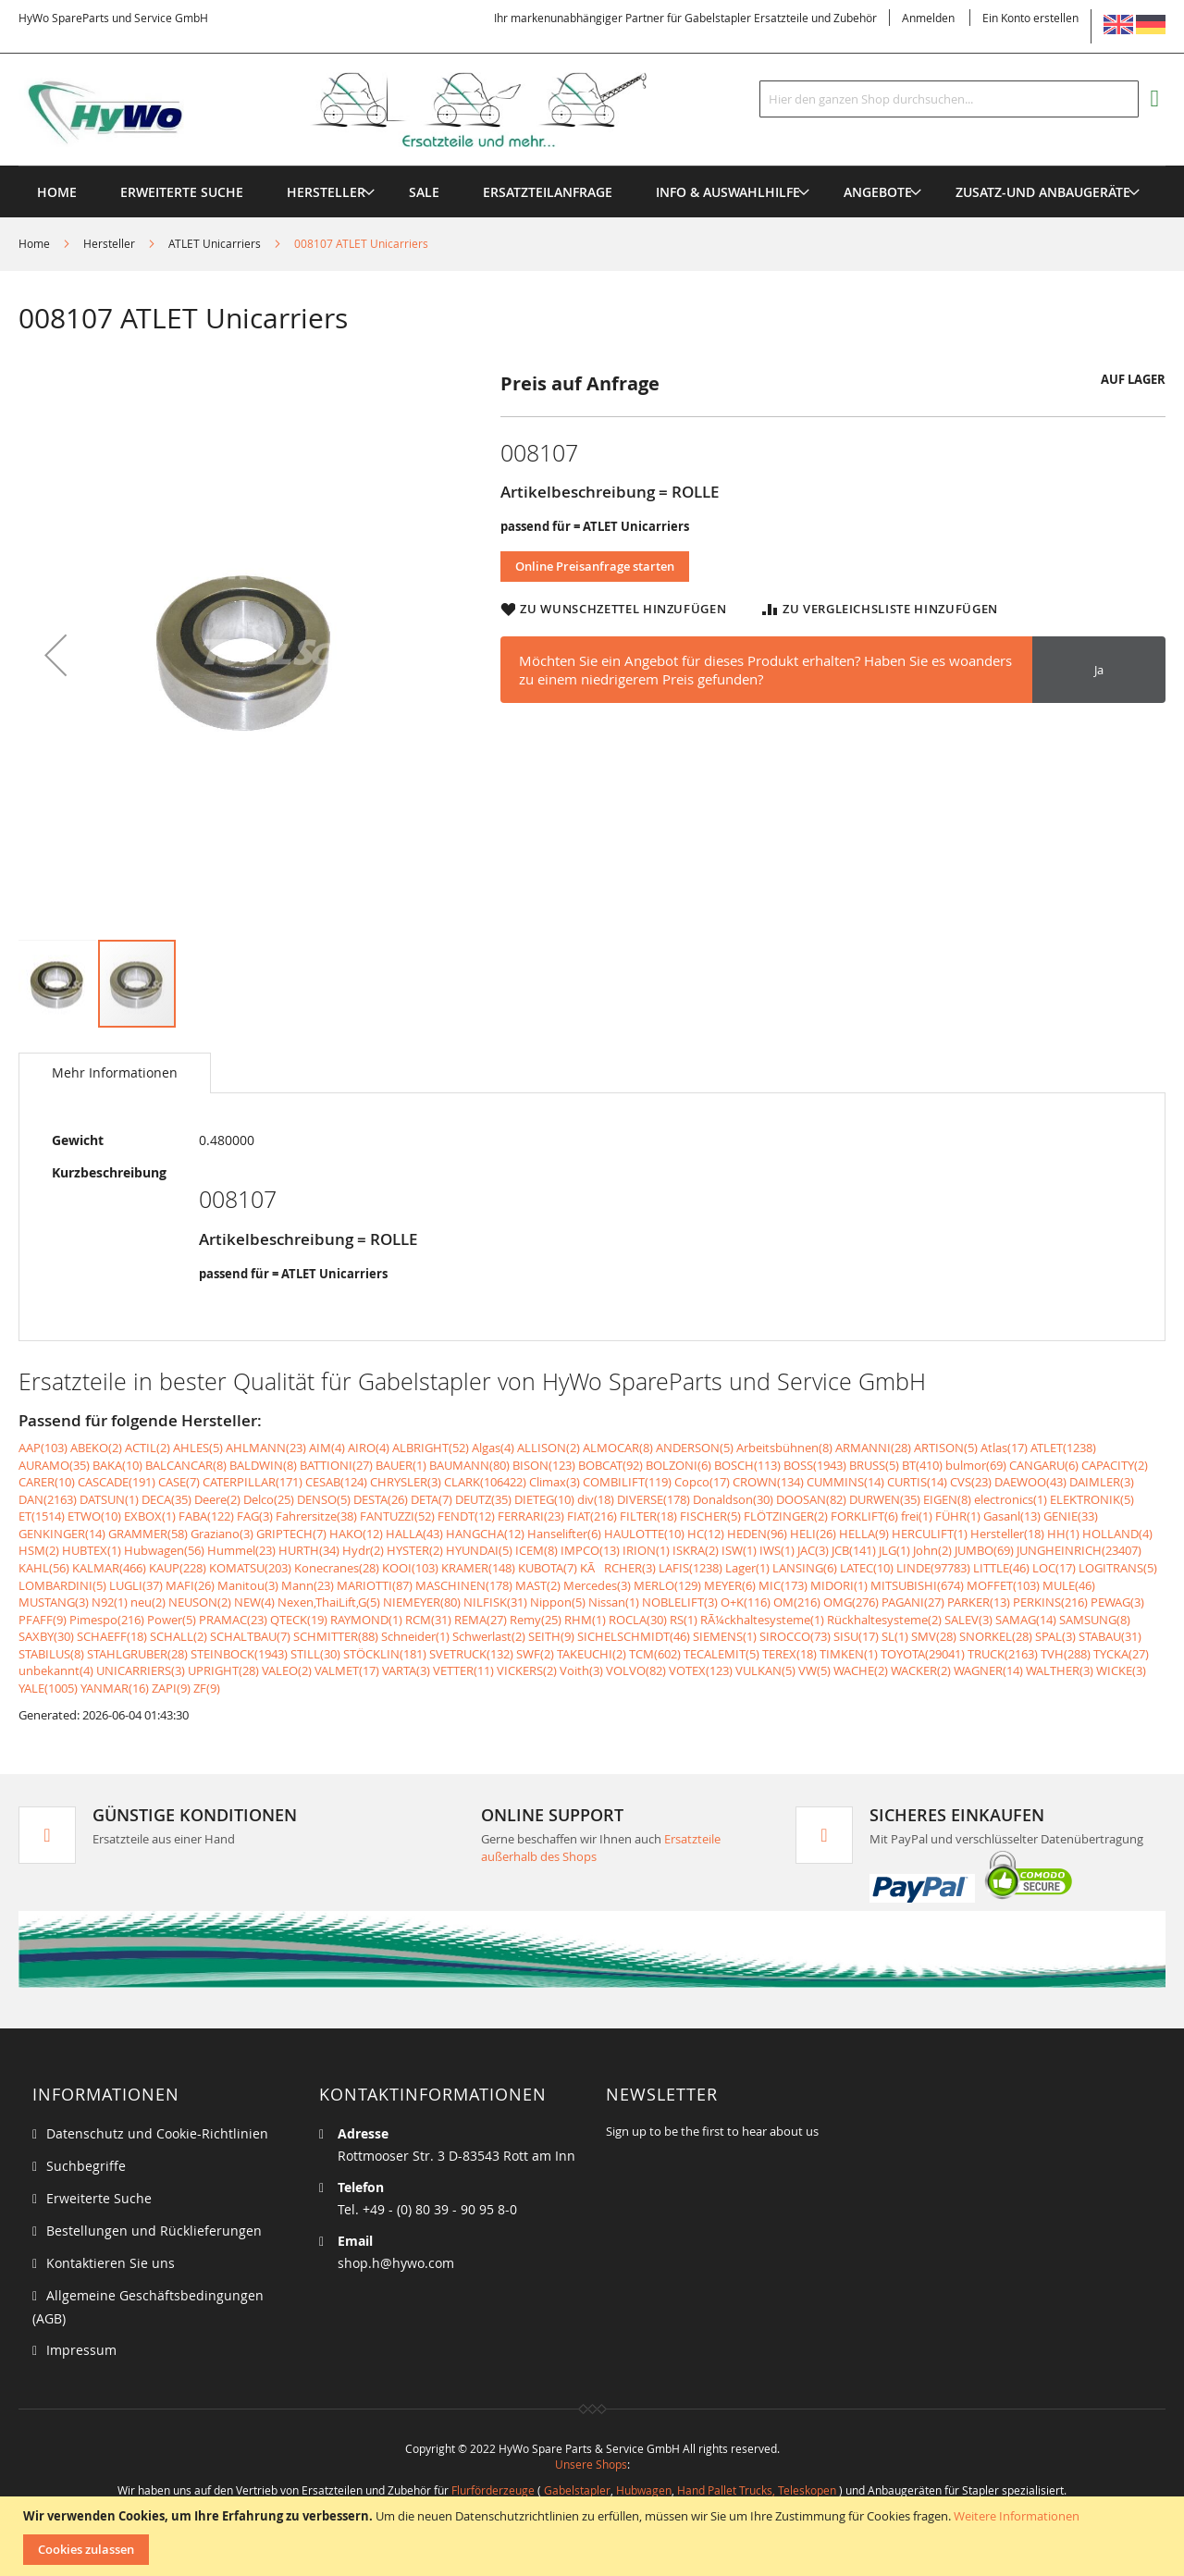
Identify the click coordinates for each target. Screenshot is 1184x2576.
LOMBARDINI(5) (62, 1585)
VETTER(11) (463, 1670)
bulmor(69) (975, 1465)
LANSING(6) (804, 1567)
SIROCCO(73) (795, 1636)
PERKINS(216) (1050, 1602)
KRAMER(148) (478, 1567)
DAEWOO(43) (1030, 1481)
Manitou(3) (247, 1585)
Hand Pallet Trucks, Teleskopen (756, 2490)
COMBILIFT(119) (627, 1481)
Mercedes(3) (597, 1585)
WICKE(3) (1121, 1670)
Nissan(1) (613, 1602)
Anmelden (928, 17)
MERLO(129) (667, 1585)
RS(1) (683, 1619)
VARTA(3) (406, 1670)
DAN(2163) (47, 1499)
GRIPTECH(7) (291, 1533)
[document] (594, 2536)
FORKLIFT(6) (864, 1516)
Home (34, 243)
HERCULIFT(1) (930, 1533)
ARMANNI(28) (873, 1447)
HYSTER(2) (415, 1550)
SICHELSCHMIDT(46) (633, 1636)
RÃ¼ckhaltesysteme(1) (762, 1619)
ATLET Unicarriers (214, 243)
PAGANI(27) (913, 1602)
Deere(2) (217, 1499)
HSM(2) (38, 1550)
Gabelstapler (577, 2490)
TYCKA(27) (1121, 1653)
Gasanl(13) (1012, 1516)
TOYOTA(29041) (923, 1653)
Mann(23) (307, 1585)
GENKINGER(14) (61, 1533)
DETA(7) (431, 1499)
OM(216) (796, 1602)
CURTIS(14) (917, 1481)
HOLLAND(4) (1117, 1533)
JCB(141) (854, 1550)
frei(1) (916, 1516)
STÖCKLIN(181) (384, 1653)
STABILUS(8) (51, 1653)
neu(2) (148, 1602)
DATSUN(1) (109, 1499)
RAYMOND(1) (366, 1619)
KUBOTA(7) (547, 1567)
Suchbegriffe (86, 2166)
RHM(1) (585, 1619)
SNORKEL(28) (995, 1636)
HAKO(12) (356, 1533)
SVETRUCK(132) (471, 1653)
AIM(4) (327, 1447)
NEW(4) (254, 1602)
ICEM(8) (536, 1550)
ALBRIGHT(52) (430, 1447)
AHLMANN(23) (266, 1447)
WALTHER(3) (1059, 1670)
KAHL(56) (43, 1567)
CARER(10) (46, 1481)
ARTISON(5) (946, 1447)
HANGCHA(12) (485, 1533)
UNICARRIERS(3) (140, 1670)
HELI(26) (813, 1533)
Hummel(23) (241, 1550)
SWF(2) (535, 1653)
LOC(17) (1054, 1567)
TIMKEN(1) (849, 1653)
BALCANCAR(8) (186, 1465)
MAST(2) (538, 1585)
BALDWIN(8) (263, 1465)
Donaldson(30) (733, 1499)
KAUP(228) (177, 1567)
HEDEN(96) (757, 1533)
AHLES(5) (198, 1447)
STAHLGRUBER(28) (137, 1653)
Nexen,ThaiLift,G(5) (329, 1602)
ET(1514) (41, 1516)
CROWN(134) (768, 1481)
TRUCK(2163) (1003, 1653)
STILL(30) (315, 1653)
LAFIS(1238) (690, 1567)
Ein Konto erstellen (1030, 17)
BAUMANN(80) (469, 1465)
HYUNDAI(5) (479, 1550)
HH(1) (1063, 1533)
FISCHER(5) (710, 1516)
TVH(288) (1066, 1653)
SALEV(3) (968, 1619)
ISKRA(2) (695, 1550)
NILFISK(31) (495, 1602)
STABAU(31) (1110, 1636)
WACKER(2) (921, 1670)
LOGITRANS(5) (1118, 1567)
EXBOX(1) (150, 1516)
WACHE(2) (860, 1670)
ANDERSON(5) (695, 1447)
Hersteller (109, 243)
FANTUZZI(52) (397, 1516)
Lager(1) (747, 1567)
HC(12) (705, 1533)
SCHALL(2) (178, 1636)
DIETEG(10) (544, 1499)
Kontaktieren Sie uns (110, 2263)
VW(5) (814, 1670)
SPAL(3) (1055, 1636)
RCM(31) (428, 1619)
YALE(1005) (48, 1688)
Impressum (81, 2350)
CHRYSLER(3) (405, 1481)
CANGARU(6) (1044, 1465)
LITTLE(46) (1001, 1567)
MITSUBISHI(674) (917, 1585)
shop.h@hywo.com (396, 2263)
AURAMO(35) (54, 1465)
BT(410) (922, 1465)
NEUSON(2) (199, 1602)
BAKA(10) (117, 1465)
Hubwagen (644, 2490)
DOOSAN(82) (811, 1499)
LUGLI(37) (136, 1585)
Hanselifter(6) (564, 1533)
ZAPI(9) (171, 1688)
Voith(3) (581, 1670)
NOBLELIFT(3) (680, 1602)
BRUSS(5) (874, 1465)
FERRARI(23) (531, 1516)
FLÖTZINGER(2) (786, 1516)
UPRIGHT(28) (223, 1670)
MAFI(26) (190, 1585)
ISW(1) (739, 1550)
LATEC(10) (867, 1567)
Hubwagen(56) (164, 1550)
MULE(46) (1068, 1585)
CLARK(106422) (485, 1481)
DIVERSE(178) (653, 1499)
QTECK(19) (298, 1619)
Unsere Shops (591, 2464)
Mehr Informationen (115, 1072)
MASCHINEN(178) (463, 1585)
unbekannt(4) (55, 1670)
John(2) (932, 1550)
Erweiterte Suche (99, 2198)
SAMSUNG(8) (1094, 1619)
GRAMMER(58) (148, 1533)
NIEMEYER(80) (422, 1602)
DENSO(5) (324, 1499)
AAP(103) (43, 1447)
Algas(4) (493, 1447)
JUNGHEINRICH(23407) (1079, 1550)
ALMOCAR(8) (618, 1447)
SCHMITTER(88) (335, 1636)
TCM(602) (655, 1653)
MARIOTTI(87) (375, 1585)
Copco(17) (702, 1481)
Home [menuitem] (57, 192)
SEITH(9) (551, 1636)
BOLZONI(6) (678, 1465)
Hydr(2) (363, 1550)
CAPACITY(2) (1114, 1465)
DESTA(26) (380, 1499)
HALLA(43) (414, 1533)
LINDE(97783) (933, 1567)
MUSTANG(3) (53, 1602)
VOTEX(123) (701, 1670)
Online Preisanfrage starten (594, 566)
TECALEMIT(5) (721, 1653)
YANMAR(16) (114, 1688)
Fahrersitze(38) (316, 1516)
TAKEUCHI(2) (591, 1653)
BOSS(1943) (814, 1465)
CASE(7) (179, 1481)
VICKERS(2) (527, 1670)
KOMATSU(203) (250, 1567)
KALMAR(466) (109, 1567)
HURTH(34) (308, 1550)
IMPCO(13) (590, 1550)
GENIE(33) (1070, 1516)
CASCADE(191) (116, 1481)
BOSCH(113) (747, 1465)
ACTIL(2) (147, 1447)
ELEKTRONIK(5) (1092, 1499)
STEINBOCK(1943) (239, 1653)
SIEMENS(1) (725, 1636)
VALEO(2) (287, 1670)
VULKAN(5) (765, 1670)
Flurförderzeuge (493, 2490)
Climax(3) (554, 1481)
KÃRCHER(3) (618, 1567)
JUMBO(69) (984, 1550)
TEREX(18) (789, 1653)
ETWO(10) (94, 1516)
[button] (55, 654)
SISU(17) (856, 1636)
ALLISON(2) (548, 1447)
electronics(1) (1010, 1499)
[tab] (114, 1073)
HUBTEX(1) (91, 1550)
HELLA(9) (864, 1533)
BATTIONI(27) (336, 1465)
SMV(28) (933, 1636)
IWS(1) (777, 1550)
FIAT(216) (592, 1516)
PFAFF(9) (42, 1619)
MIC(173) (783, 1585)
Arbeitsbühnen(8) (784, 1447)
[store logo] (362, 110)
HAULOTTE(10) (644, 1533)
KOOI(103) (410, 1567)
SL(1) (895, 1636)
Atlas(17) (1004, 1447)
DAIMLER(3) (1101, 1481)
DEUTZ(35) (483, 1499)
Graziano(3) (222, 1533)
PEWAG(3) (1117, 1602)
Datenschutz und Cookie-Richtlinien (157, 2133)
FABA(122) (206, 1516)
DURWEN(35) (884, 1499)
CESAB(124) (336, 1481)
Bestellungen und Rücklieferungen (154, 2230)
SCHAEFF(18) (112, 1636)
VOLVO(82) (636, 1670)
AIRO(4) (368, 1447)
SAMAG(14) (1025, 1619)
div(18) (595, 1499)
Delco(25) (268, 1499)
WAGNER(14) (988, 1670)
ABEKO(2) (96, 1447)
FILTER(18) (648, 1516)
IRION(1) (646, 1550)
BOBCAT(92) (610, 1465)
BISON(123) (543, 1465)
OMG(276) (851, 1602)
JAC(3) (813, 1550)
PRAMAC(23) (233, 1619)
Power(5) (171, 1619)
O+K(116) (746, 1602)
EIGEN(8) (947, 1499)
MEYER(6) (730, 1585)
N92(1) (110, 1602)
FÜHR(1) (957, 1516)
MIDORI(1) (839, 1585)
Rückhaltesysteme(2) (884, 1619)
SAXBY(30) (46, 1636)
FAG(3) (255, 1516)
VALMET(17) (346, 1670)
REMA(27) (480, 1619)
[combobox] (949, 98)
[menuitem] (326, 192)
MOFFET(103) (1003, 1585)
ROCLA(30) (638, 1619)
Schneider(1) (415, 1636)
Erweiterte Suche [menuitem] (181, 192)
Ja (1099, 669)
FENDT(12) (466, 1516)
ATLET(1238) (1063, 1447)
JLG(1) (894, 1550)
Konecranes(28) (336, 1567)
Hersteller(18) (1007, 1533)
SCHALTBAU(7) (250, 1636)
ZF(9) (206, 1688)
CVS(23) (971, 1481)
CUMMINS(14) (845, 1481)
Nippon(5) (558, 1602)
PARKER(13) (978, 1602)
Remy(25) (535, 1619)
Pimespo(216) (106, 1619)
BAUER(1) (401, 1465)
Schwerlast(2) (488, 1636)
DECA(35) (166, 1499)
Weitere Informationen (1016, 2516)
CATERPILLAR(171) (252, 1481)
